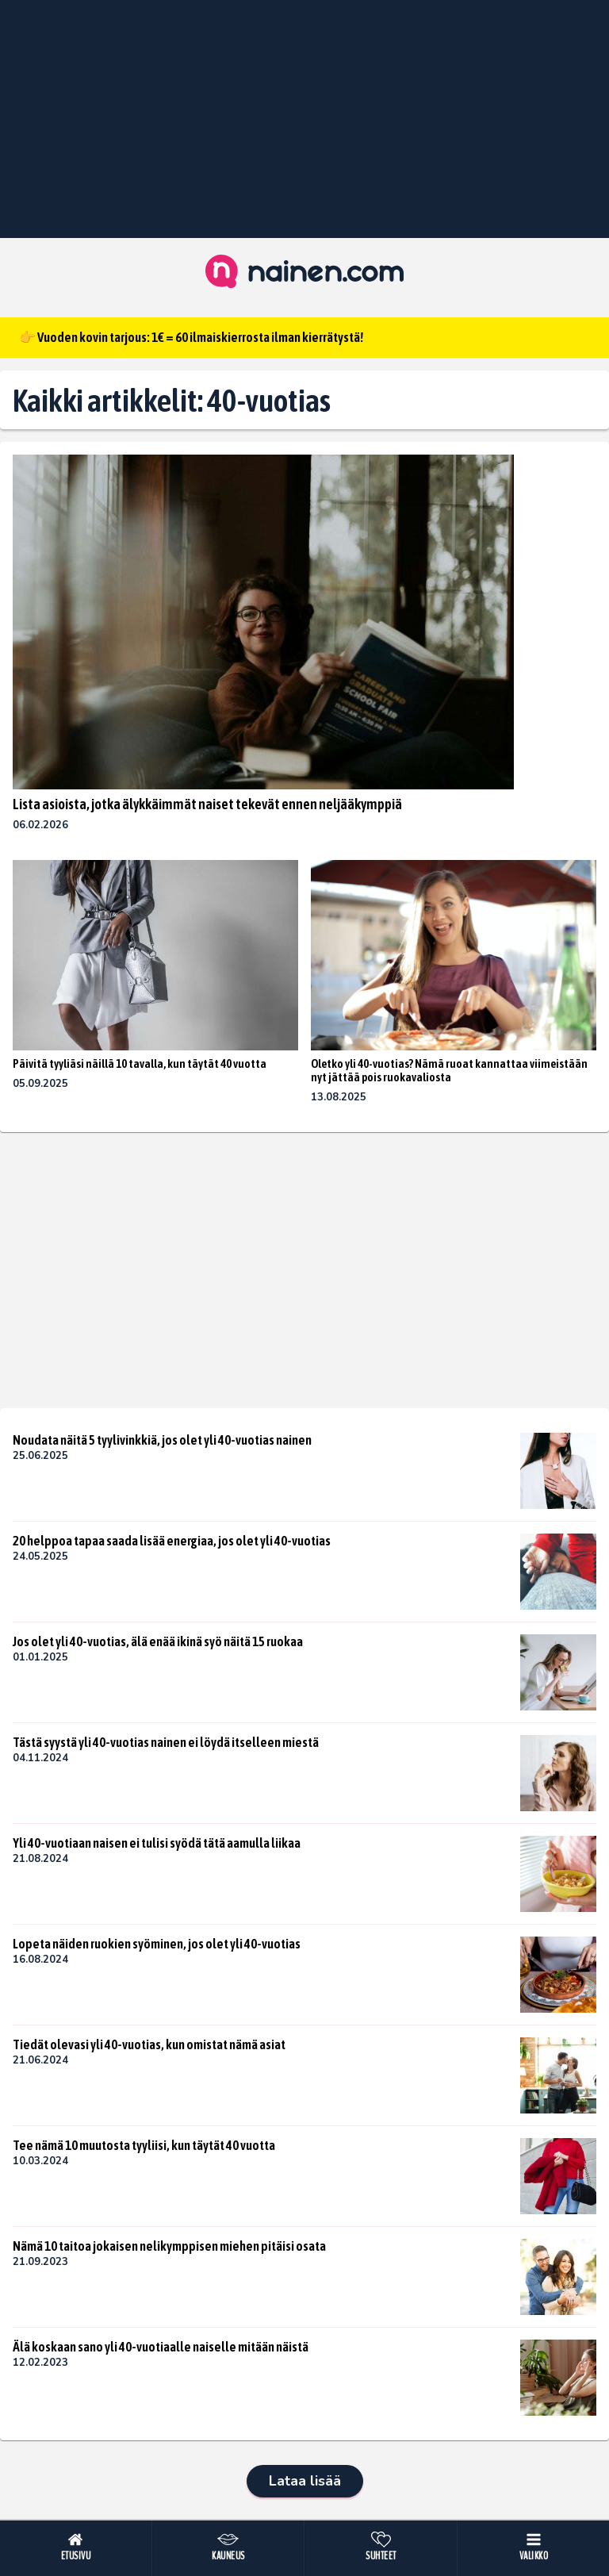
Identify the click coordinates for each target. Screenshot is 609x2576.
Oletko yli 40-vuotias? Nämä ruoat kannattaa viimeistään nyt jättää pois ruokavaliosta (449, 1071)
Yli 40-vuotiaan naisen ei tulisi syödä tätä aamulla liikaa (157, 1843)
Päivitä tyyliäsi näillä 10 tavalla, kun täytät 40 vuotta (139, 1063)
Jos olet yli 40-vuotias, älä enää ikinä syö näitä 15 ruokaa (158, 1641)
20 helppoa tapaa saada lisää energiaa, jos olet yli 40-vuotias (172, 1541)
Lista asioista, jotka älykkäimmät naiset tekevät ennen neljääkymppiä (207, 804)
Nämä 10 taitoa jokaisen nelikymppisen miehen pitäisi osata (169, 2246)
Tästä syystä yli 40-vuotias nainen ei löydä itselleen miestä (166, 1742)
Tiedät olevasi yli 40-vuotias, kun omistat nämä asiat (149, 2044)
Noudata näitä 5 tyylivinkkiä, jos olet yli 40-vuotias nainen (162, 1440)
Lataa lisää (305, 2480)
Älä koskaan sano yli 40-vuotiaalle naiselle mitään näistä (160, 2347)
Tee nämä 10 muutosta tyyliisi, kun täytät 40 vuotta (144, 2145)
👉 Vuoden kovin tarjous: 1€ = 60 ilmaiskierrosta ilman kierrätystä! (191, 337)
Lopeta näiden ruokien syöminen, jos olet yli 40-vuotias (157, 1944)
